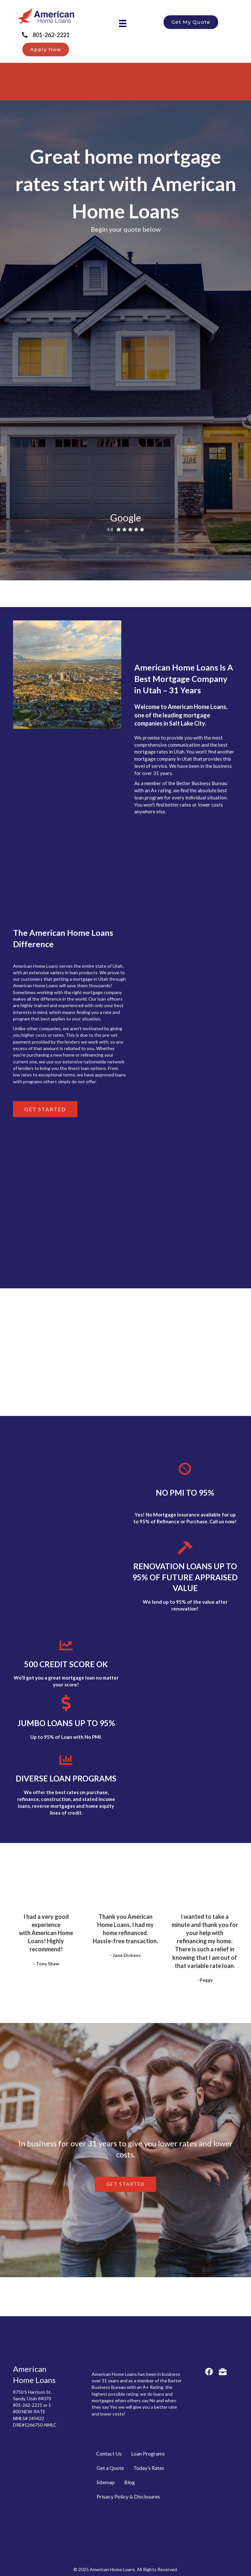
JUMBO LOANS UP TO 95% (66, 1723)
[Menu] (122, 23)
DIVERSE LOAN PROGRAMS (66, 1778)
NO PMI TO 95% (185, 1492)
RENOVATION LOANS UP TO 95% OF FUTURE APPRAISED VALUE (185, 1577)
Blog (129, 2482)
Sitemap (106, 2482)
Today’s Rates (148, 2468)
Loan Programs (148, 2453)
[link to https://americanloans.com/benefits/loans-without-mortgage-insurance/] (185, 1473)
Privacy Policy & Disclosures (128, 2496)
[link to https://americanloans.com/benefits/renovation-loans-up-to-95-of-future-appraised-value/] (185, 1551)
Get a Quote (110, 2468)
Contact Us (109, 2453)
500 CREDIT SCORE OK (66, 1664)
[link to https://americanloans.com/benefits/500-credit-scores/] (66, 1648)
